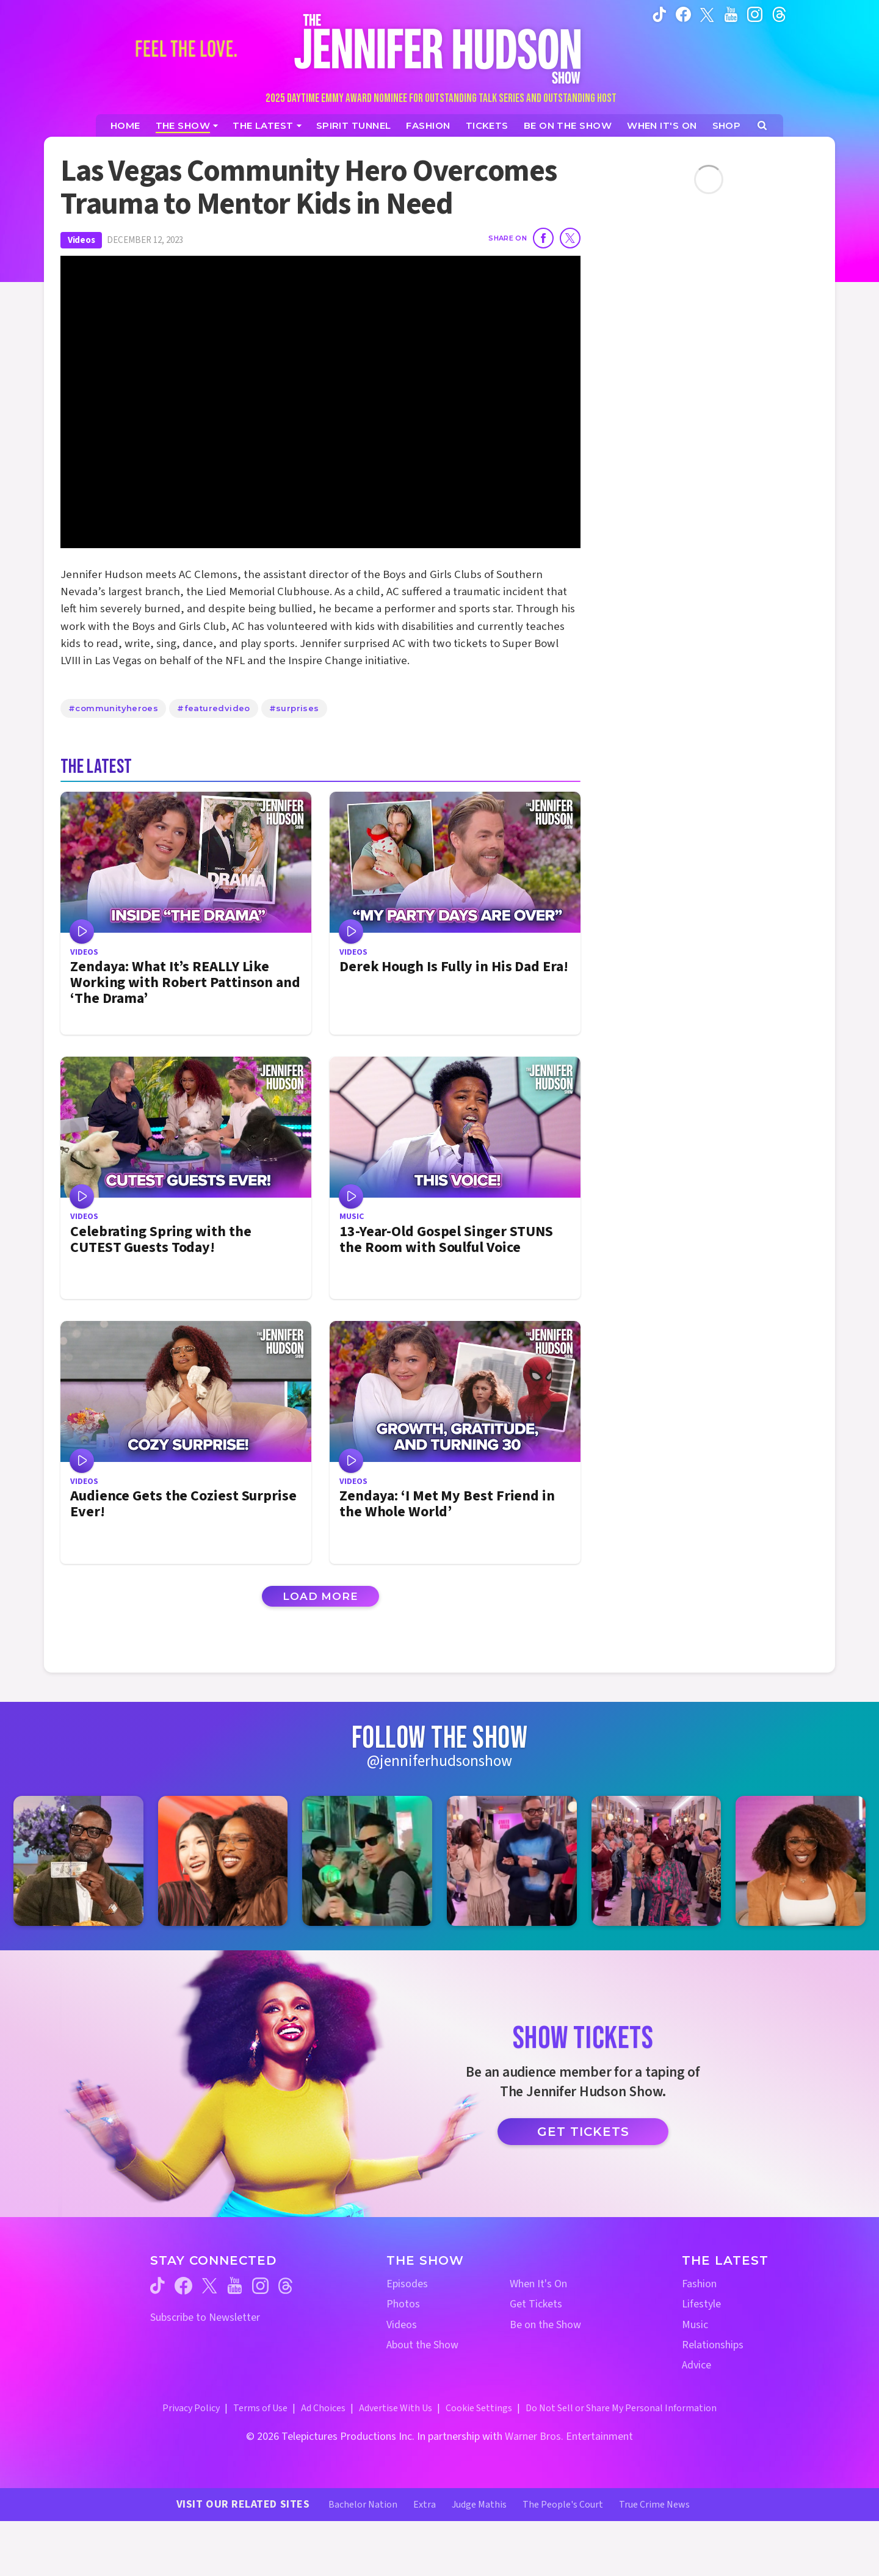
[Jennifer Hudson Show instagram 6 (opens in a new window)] (801, 1861)
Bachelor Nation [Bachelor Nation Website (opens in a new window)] (362, 2504)
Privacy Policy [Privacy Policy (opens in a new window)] (191, 2408)
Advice (696, 2365)
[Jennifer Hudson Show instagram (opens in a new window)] (754, 14)
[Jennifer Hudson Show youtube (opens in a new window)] (731, 14)
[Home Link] (439, 48)
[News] (267, 125)
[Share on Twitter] (570, 238)
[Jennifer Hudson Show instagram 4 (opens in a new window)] (512, 1861)
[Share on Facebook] (543, 238)
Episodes (407, 2284)
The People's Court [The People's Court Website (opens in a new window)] (563, 2504)
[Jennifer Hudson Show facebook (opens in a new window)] (683, 14)
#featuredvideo (213, 708)
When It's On (538, 2284)
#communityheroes (113, 708)
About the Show (422, 2345)
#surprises (294, 708)
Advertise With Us (395, 2408)
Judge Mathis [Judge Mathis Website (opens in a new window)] (479, 2504)
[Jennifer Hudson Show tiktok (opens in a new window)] (660, 14)
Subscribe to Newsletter (205, 2317)
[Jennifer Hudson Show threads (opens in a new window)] (285, 2286)
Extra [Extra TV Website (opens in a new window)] (424, 2504)
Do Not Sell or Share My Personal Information (621, 2408)
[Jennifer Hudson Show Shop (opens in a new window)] (727, 125)
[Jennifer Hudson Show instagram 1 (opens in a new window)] (78, 1861)
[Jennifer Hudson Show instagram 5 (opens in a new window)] (656, 1861)
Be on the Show (545, 2325)
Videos (81, 240)
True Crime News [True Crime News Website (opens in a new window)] (654, 2504)
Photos (403, 2304)
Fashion (699, 2284)
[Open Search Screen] (762, 125)
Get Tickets (583, 2131)
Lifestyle (701, 2304)
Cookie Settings (479, 2408)
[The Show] (187, 125)
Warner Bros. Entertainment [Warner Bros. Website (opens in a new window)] (569, 2436)
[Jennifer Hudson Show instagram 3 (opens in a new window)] (367, 1861)
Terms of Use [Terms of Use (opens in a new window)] (260, 2408)
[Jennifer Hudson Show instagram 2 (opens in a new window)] (223, 1861)
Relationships (712, 2345)
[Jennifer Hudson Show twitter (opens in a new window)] (707, 13)
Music (695, 2325)
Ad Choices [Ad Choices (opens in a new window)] (323, 2408)
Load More (320, 1596)
